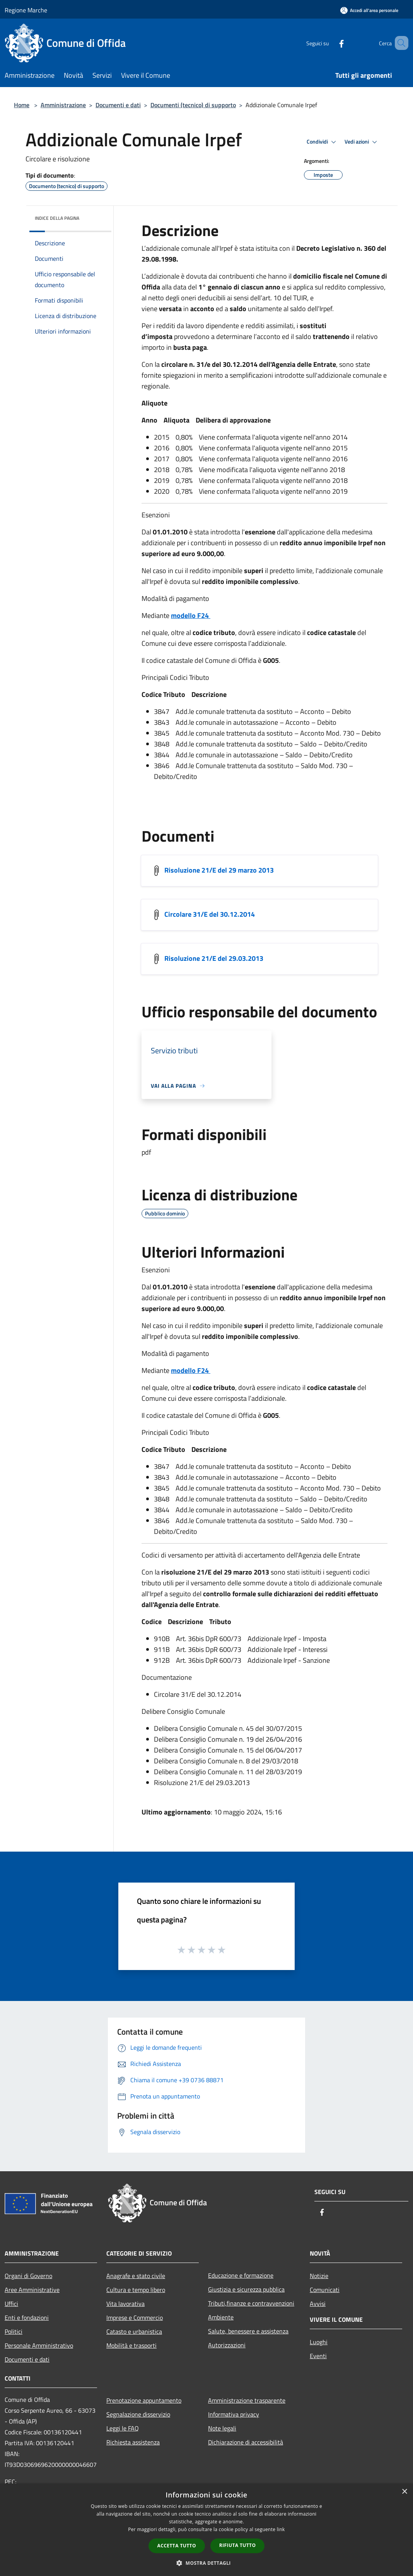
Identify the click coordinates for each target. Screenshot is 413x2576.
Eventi (318, 2355)
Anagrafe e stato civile (135, 2275)
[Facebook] (330, 43)
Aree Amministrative (32, 2289)
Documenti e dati (118, 105)
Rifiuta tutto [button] (237, 2545)
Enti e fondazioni (27, 2317)
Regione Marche (26, 10)
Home (21, 105)
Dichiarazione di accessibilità (245, 2442)
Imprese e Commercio (134, 2317)
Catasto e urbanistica (134, 2331)
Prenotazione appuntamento (143, 2400)
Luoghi (319, 2342)
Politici (13, 2331)
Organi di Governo (28, 2275)
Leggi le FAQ (122, 2428)
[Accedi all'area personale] (369, 10)
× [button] (404, 2492)
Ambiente (221, 2317)
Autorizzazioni (227, 2345)
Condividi (322, 142)
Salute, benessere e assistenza (248, 2331)
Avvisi (318, 2303)
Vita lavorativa (125, 2303)
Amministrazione (63, 105)
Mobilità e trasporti (131, 2345)
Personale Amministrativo (39, 2345)
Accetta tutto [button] (176, 2545)
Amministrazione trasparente (246, 2400)
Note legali (222, 2428)
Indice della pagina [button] (57, 218)
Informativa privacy (233, 2414)
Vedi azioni (362, 142)
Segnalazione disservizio (138, 2414)
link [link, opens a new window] (281, 2529)
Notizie (319, 2275)
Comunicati (325, 2289)
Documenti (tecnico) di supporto (193, 105)
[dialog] (206, 2530)
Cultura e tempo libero (135, 2289)
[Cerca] (399, 43)
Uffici (11, 2303)
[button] (206, 2563)
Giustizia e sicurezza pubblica (246, 2289)
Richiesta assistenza (133, 2442)
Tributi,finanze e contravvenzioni (251, 2303)
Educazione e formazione (240, 2275)
